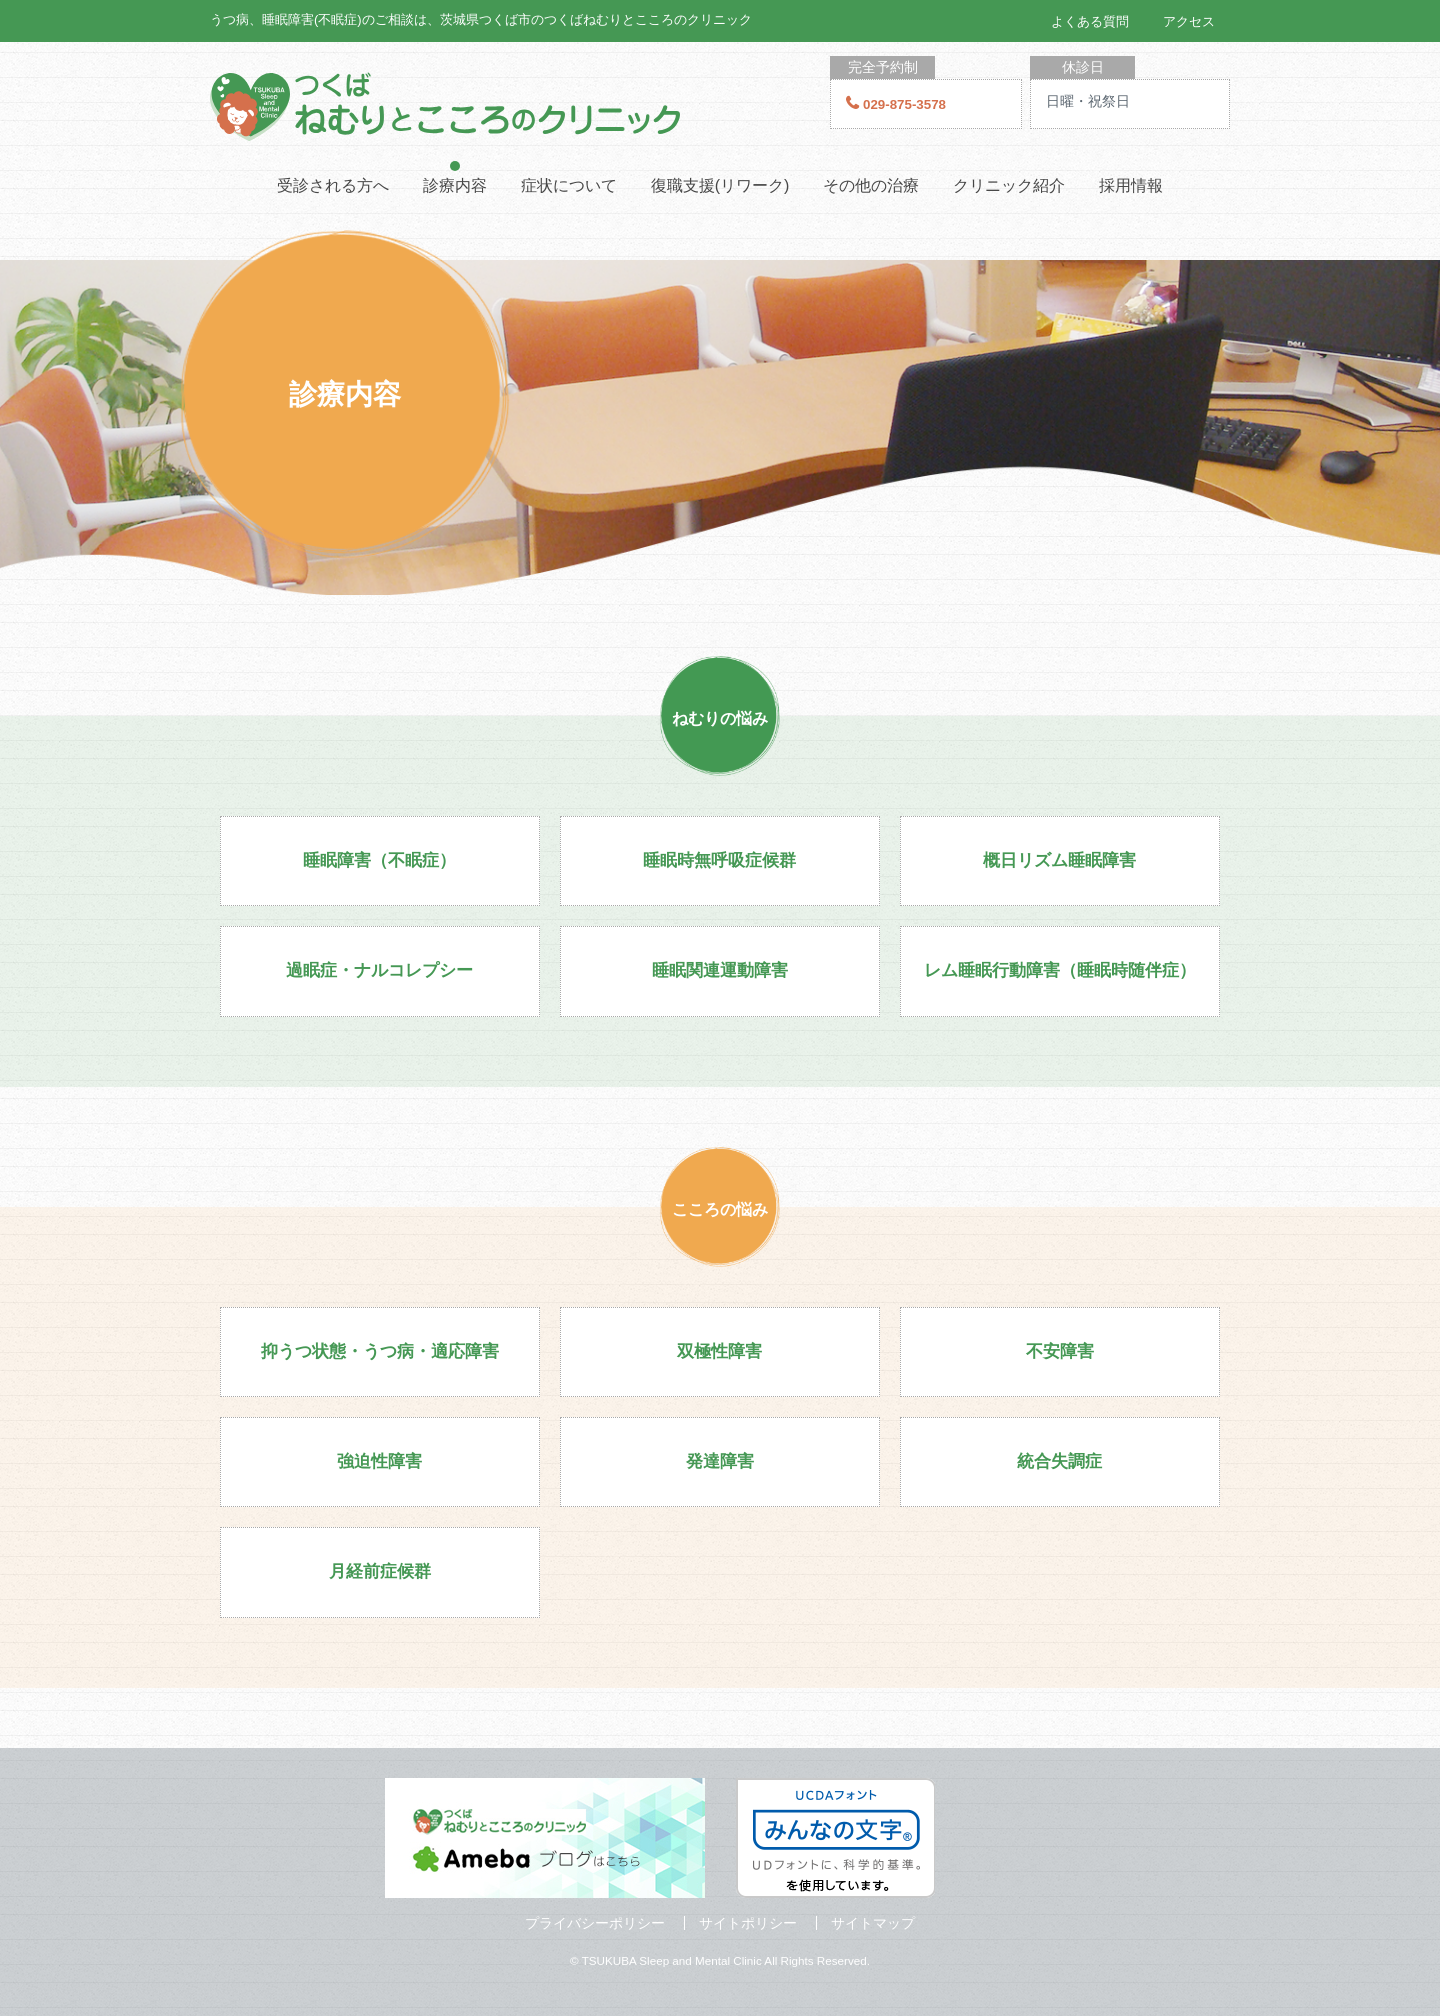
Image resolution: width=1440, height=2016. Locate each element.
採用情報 (1131, 185)
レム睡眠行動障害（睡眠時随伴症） (1060, 970)
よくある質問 (1090, 21)
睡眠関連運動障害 (720, 970)
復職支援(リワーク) (720, 185)
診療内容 (455, 185)
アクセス (1189, 21)
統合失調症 (1059, 1461)
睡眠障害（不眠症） (379, 860)
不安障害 (1060, 1351)
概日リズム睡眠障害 (1059, 860)
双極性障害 (719, 1351)
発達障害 (720, 1461)
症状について (569, 185)
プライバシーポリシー (595, 1923)
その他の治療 (871, 185)
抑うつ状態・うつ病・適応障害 (380, 1351)
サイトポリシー (748, 1923)
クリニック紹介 (1009, 185)
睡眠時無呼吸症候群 (719, 860)
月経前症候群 (380, 1571)
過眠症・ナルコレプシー (379, 970)
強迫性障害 (379, 1461)
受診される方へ (333, 185)
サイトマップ (873, 1923)
